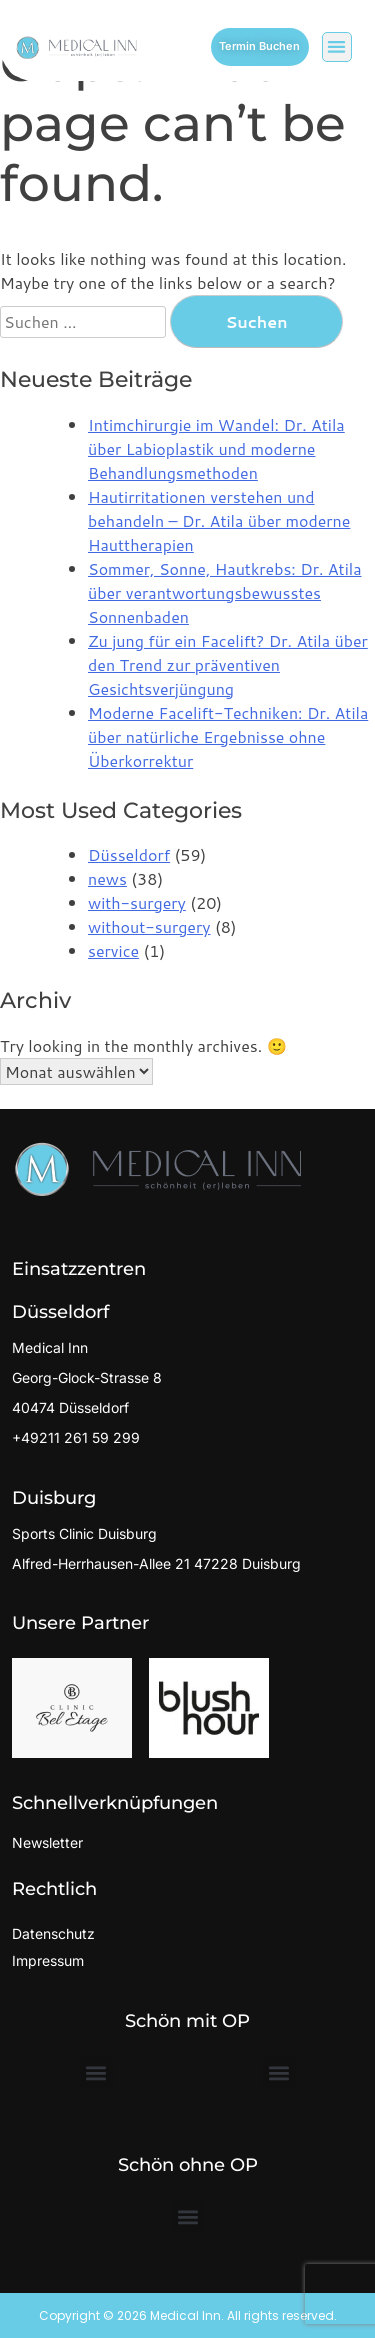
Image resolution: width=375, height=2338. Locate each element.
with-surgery (137, 902)
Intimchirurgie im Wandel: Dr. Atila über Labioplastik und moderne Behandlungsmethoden (216, 448)
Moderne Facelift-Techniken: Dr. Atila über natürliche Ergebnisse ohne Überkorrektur (228, 736)
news (107, 878)
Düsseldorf (129, 854)
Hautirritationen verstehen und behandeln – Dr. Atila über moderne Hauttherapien (219, 520)
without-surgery (149, 926)
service (113, 950)
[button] (337, 47)
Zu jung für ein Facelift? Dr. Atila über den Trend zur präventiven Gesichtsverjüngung (228, 664)
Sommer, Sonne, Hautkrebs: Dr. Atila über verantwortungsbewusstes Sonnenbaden (225, 592)
